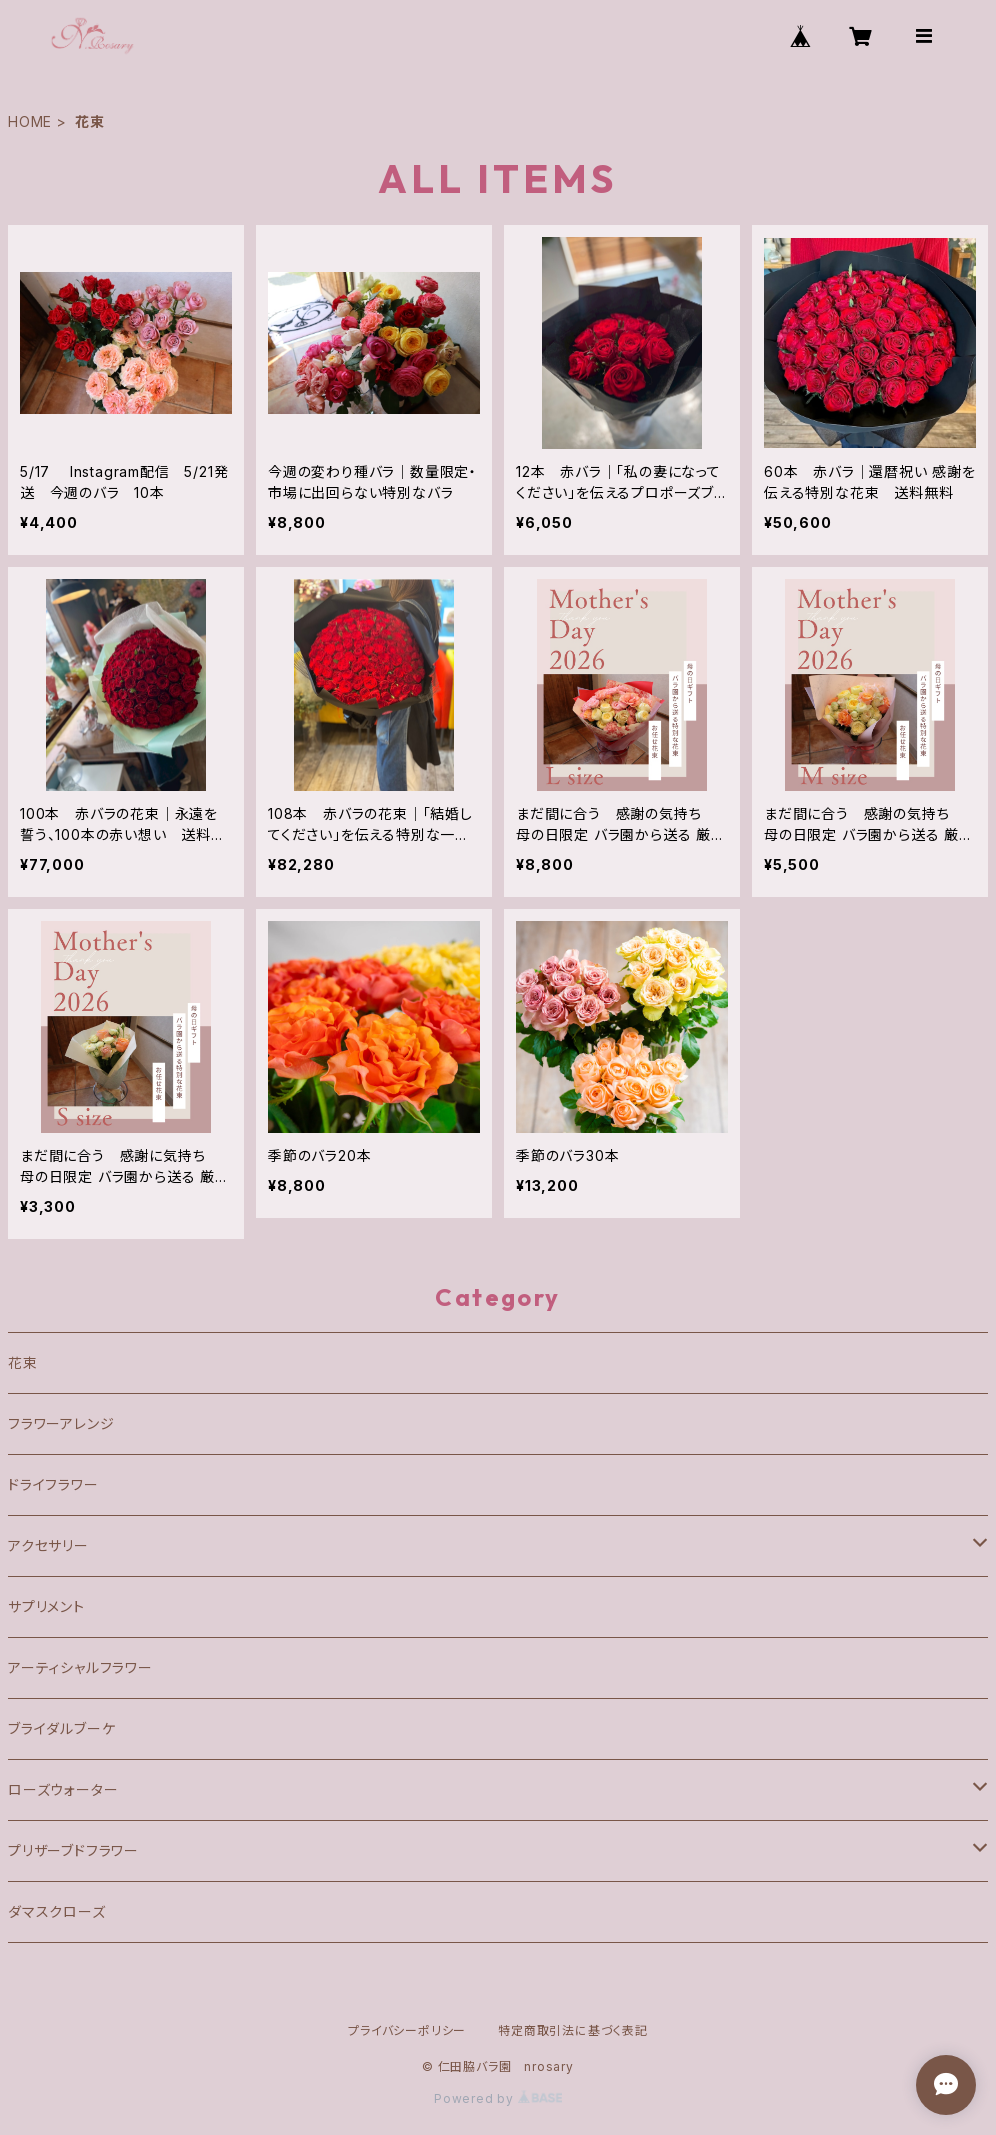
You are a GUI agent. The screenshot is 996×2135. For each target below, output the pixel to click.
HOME (30, 121)
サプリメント (46, 1606)
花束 (23, 1362)
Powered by (498, 2098)
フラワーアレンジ (61, 1423)
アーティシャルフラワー (80, 1667)
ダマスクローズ (57, 1911)
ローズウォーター (63, 1789)
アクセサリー (48, 1545)
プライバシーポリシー (407, 2030)
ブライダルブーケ (61, 1728)
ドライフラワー (53, 1484)
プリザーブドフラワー (73, 1850)
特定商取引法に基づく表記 (573, 2030)
